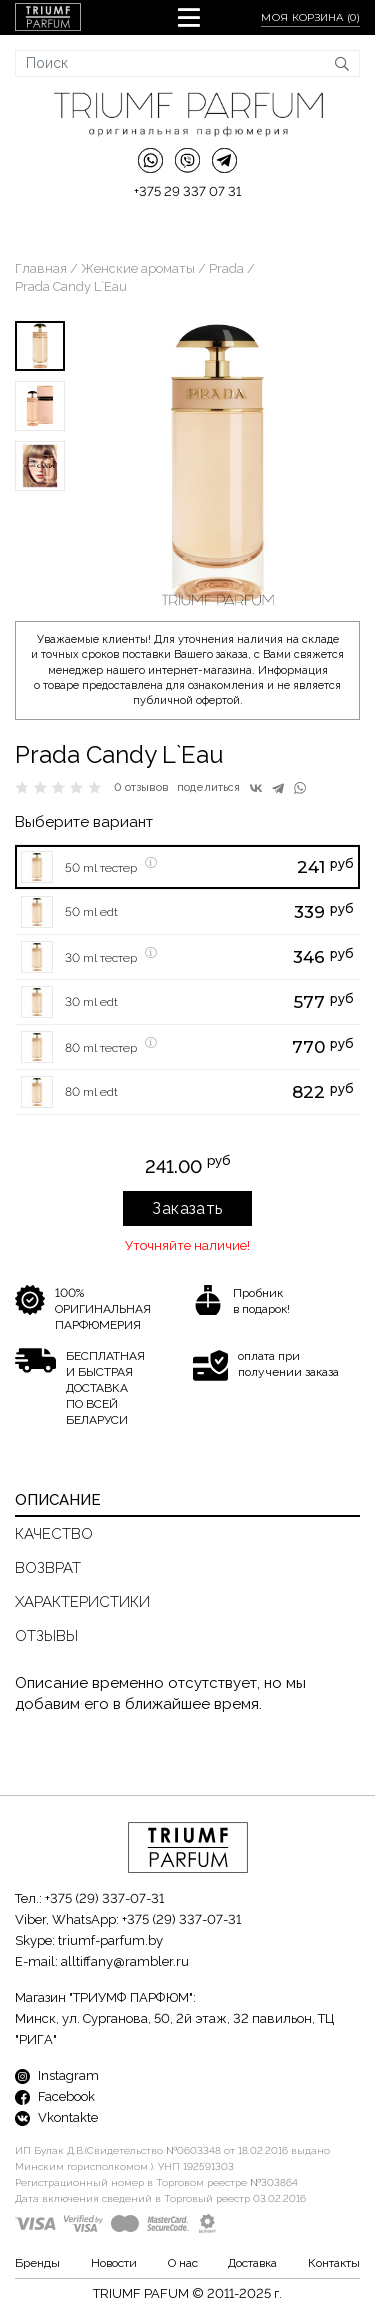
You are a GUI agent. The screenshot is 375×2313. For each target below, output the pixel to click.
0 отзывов (141, 787)
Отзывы (46, 1636)
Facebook (55, 2096)
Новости (114, 2263)
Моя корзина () (310, 17)
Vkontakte (56, 2117)
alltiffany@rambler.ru (125, 1961)
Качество (54, 1534)
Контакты (334, 2263)
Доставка (252, 2263)
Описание (58, 1500)
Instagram (57, 2075)
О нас (183, 2263)
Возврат (48, 1568)
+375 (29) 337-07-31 (104, 1898)
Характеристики (82, 1602)
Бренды (37, 2263)
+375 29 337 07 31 (187, 191)
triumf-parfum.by (110, 1940)
